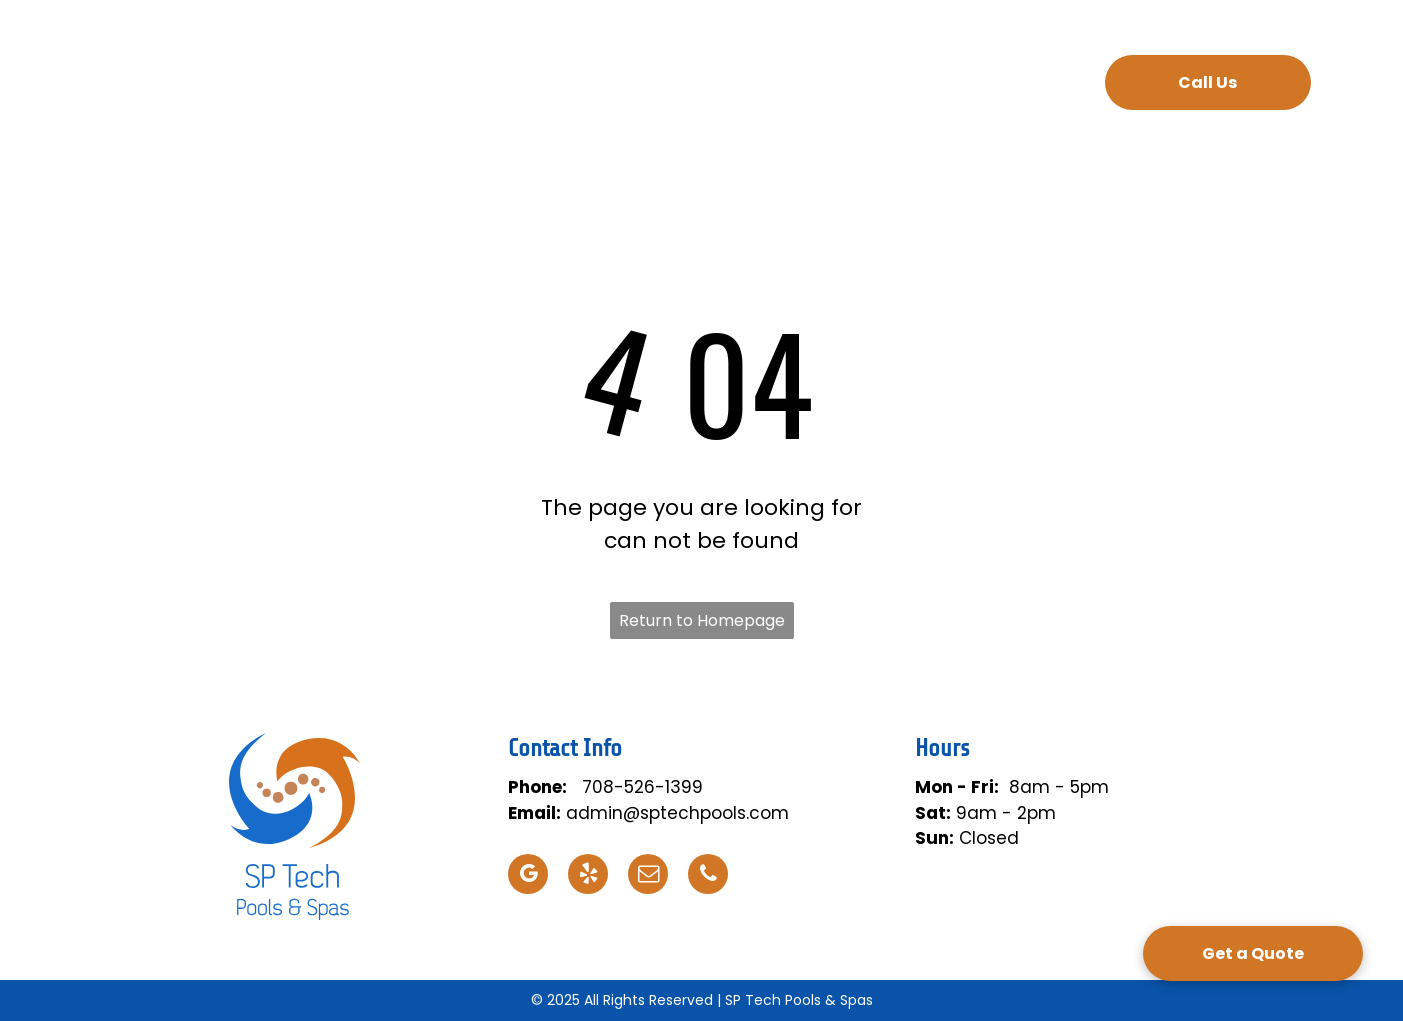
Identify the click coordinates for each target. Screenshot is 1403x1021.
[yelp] (588, 876)
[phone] (708, 876)
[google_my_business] (528, 876)
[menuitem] (432, 85)
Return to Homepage (702, 620)
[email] (648, 876)
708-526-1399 (642, 787)
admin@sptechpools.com (677, 813)
